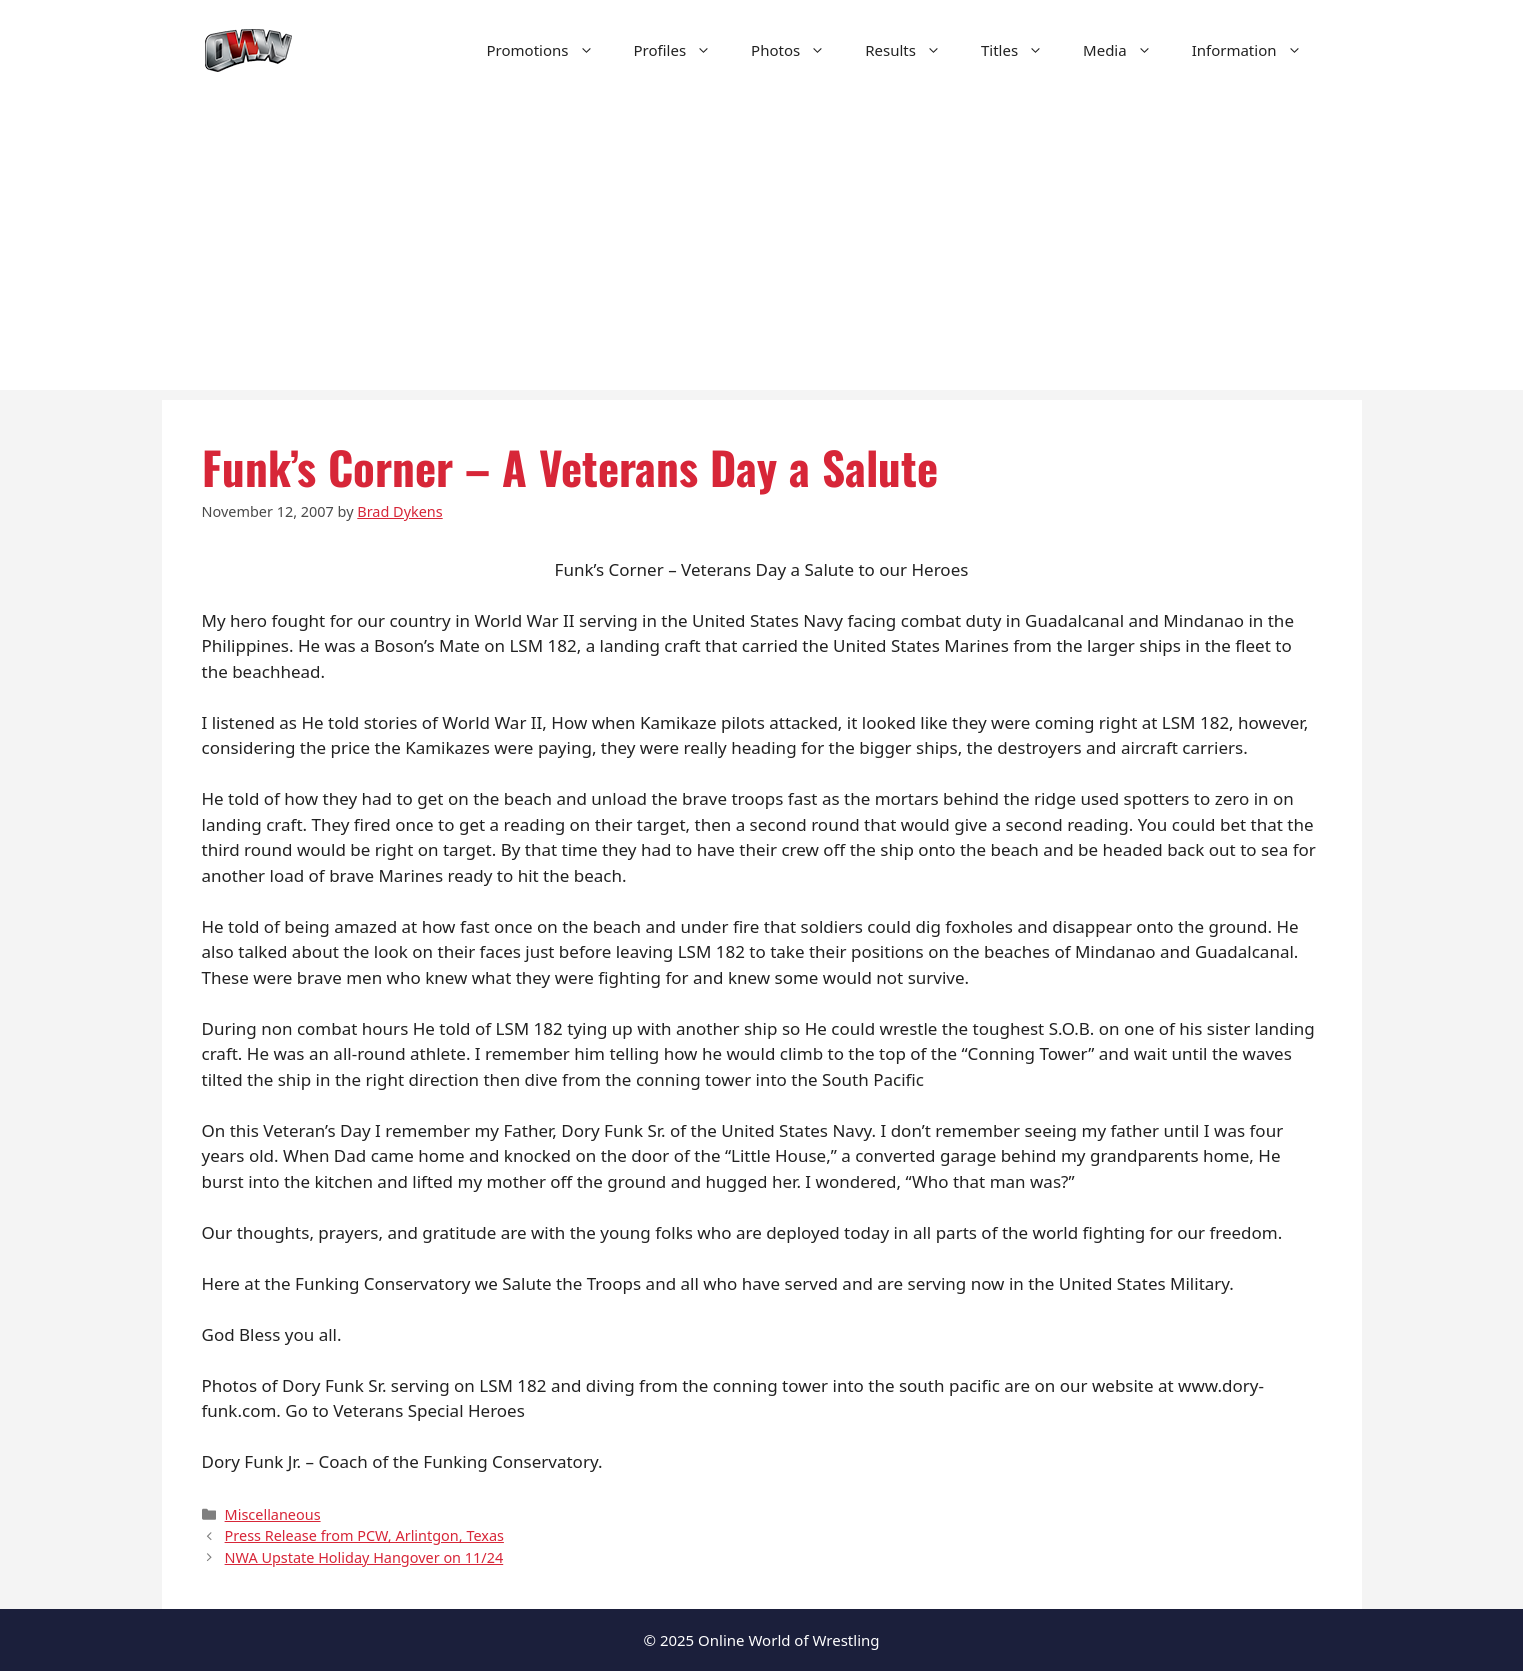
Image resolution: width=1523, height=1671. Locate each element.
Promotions (550, 50)
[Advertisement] (762, 250)
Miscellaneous (273, 1514)
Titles (1022, 50)
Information (1257, 50)
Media (1127, 50)
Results (913, 50)
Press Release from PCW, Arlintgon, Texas (364, 1535)
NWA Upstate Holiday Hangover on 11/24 (364, 1557)
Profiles (683, 50)
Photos (798, 50)
